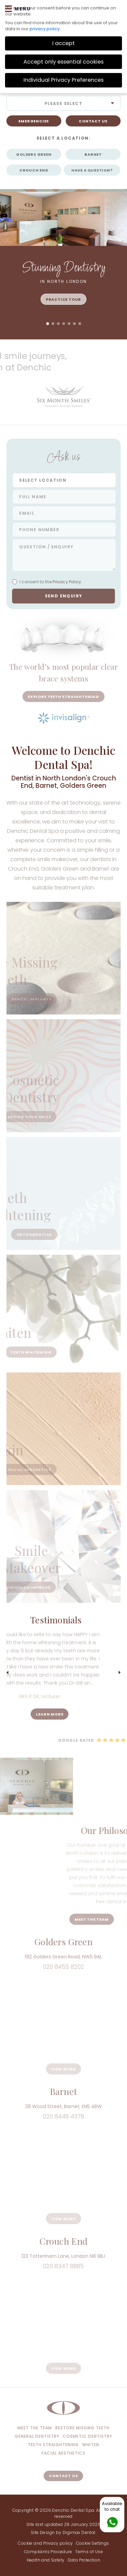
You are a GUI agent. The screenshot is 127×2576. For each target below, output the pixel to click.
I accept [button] (63, 43)
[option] (63, 398)
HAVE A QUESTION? (92, 170)
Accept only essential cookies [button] (63, 62)
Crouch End (33, 170)
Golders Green (33, 154)
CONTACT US (93, 121)
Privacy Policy (66, 582)
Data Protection (84, 2560)
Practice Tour (63, 299)
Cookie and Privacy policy (45, 2543)
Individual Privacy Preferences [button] (63, 80)
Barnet (93, 154)
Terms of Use (89, 2551)
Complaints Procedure (48, 2551)
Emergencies (33, 121)
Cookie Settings (92, 2543)
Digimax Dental (79, 2532)
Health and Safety (46, 2560)
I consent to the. (47, 582)
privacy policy (44, 29)
